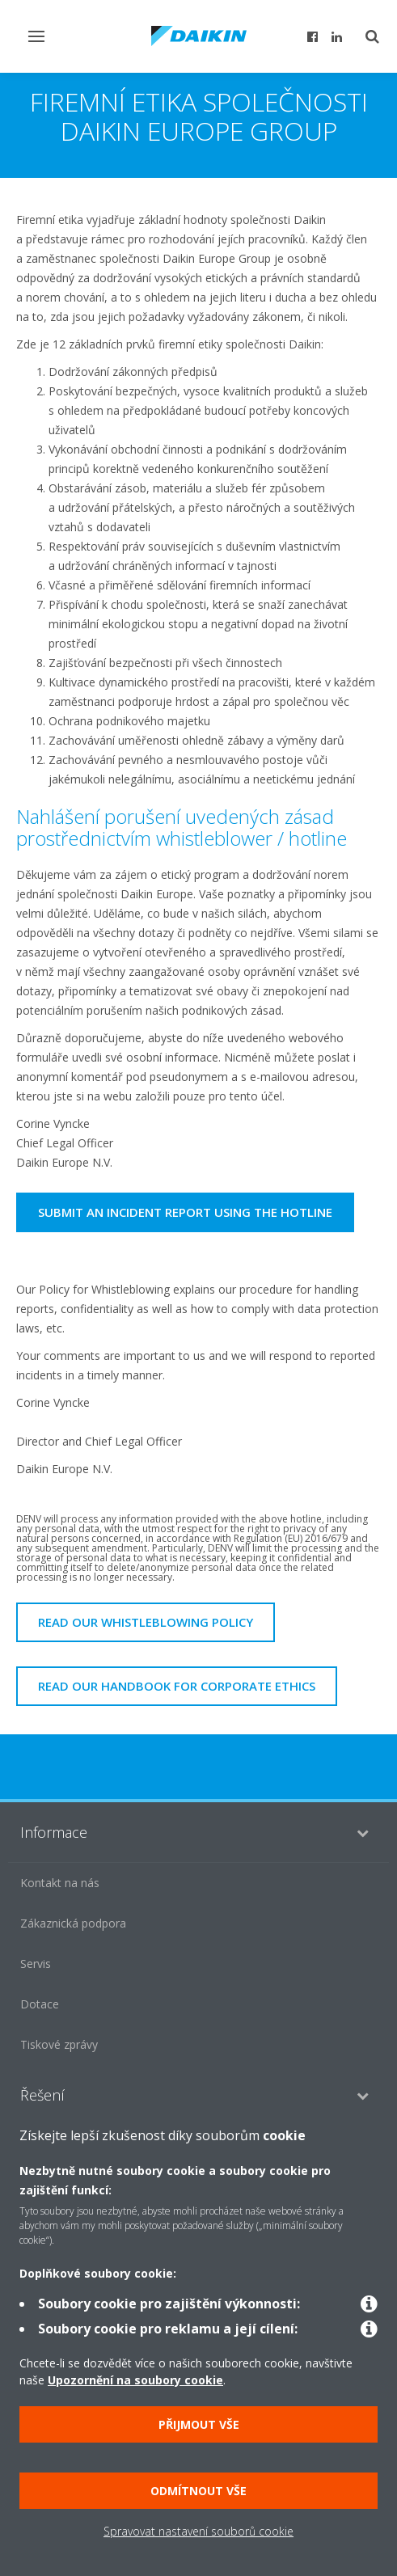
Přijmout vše (198, 2424)
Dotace (39, 2004)
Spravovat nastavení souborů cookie (198, 2531)
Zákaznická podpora (73, 1923)
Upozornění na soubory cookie (135, 2380)
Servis (35, 1963)
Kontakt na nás (59, 1882)
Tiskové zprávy (59, 2044)
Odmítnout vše (198, 2490)
